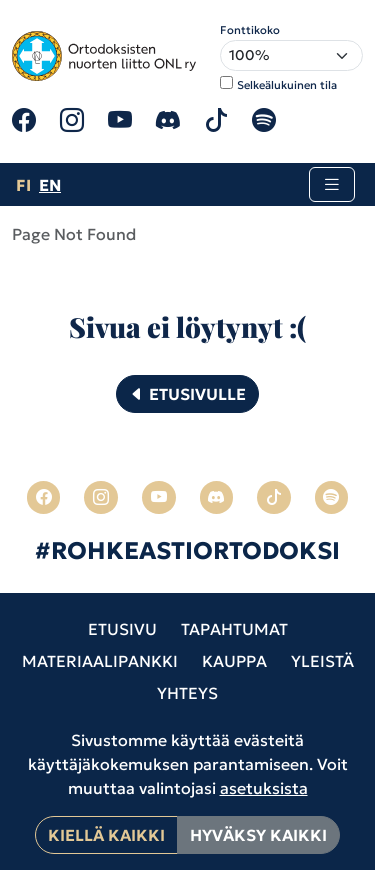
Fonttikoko (250, 30)
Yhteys (187, 693)
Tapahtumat (234, 629)
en (50, 185)
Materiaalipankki (100, 661)
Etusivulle (187, 394)
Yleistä (322, 661)
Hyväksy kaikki (258, 835)
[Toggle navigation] (332, 184)
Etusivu (122, 629)
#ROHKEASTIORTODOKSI (187, 551)
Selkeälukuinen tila (287, 85)
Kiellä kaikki (106, 835)
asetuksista (264, 788)
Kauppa (234, 661)
